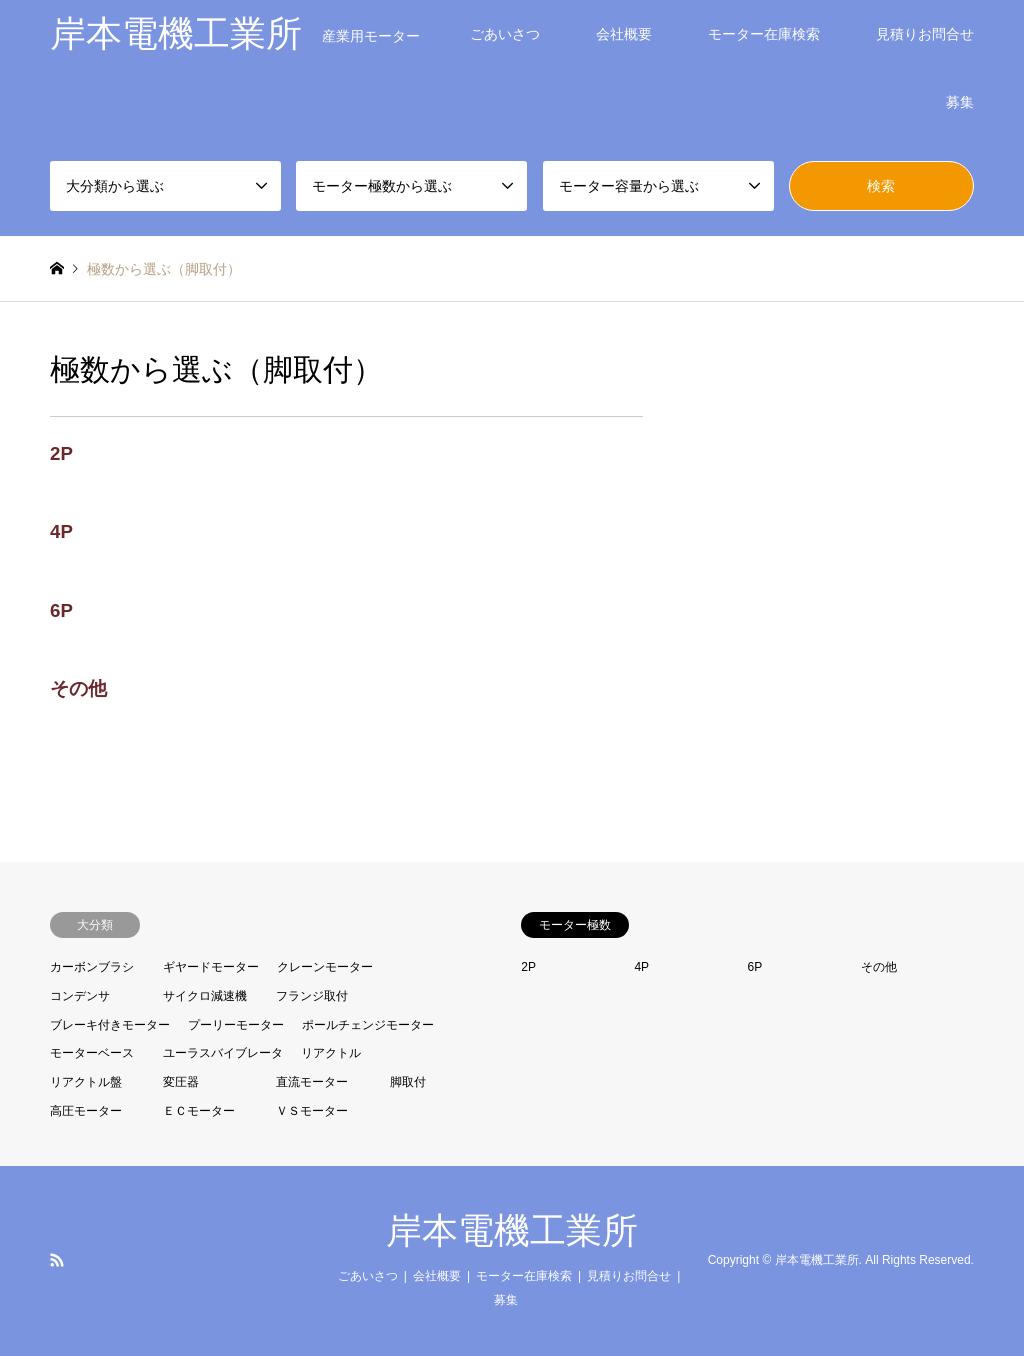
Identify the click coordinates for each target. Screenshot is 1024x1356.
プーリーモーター (236, 1025)
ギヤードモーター (211, 967)
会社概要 (624, 34)
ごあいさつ (505, 34)
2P (61, 453)
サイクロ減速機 (205, 996)
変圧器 (181, 1082)
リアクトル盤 (86, 1082)
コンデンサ (80, 996)
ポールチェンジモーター (368, 1025)
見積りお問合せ (925, 34)
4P (61, 531)
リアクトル (331, 1053)
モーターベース (92, 1053)
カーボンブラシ (92, 967)
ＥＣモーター (199, 1111)
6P (61, 610)
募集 (960, 102)
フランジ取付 (312, 996)
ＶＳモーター (312, 1111)
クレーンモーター (325, 967)
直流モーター (312, 1082)
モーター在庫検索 (764, 34)
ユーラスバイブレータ (223, 1053)
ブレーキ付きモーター (110, 1025)
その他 (78, 688)
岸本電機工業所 (512, 1230)
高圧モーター (86, 1111)
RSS (57, 1260)
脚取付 (408, 1082)
